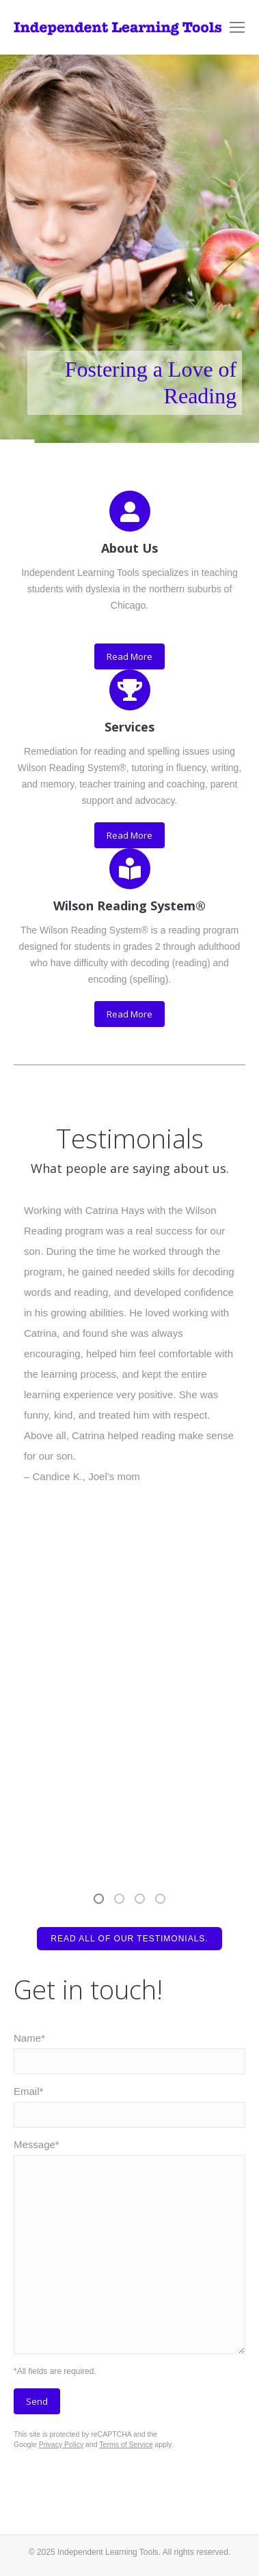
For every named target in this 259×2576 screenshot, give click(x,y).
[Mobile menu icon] (237, 27)
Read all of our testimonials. (129, 1938)
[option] (129, 1343)
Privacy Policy (61, 2444)
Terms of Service (125, 2444)
